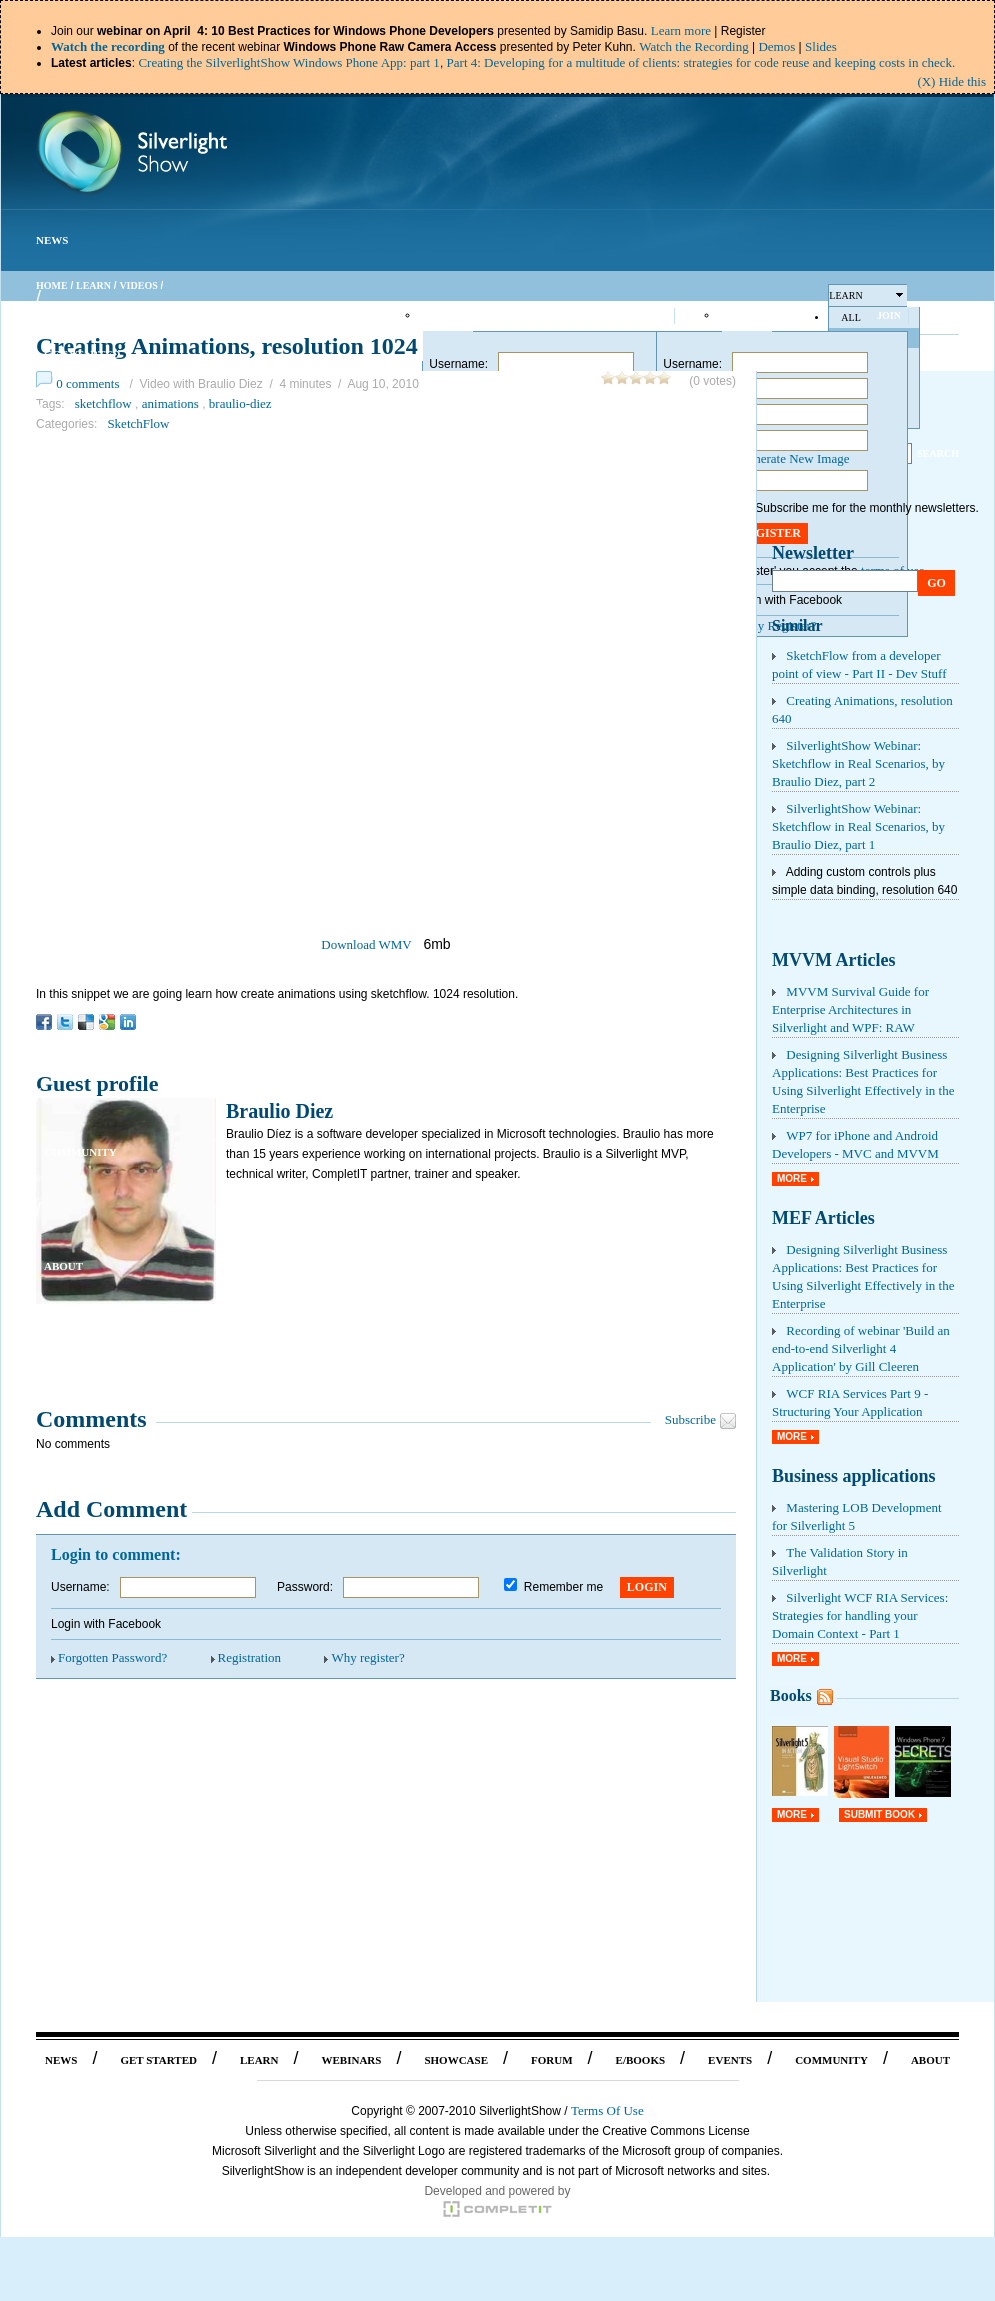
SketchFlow (138, 423)
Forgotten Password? (112, 1657)
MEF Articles (823, 1218)
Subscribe (690, 1419)
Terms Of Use (607, 2110)
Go (936, 583)
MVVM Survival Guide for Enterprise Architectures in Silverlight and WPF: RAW (850, 1009)
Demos (776, 46)
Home (52, 285)
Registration (250, 1657)
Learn (93, 285)
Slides (821, 46)
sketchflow (103, 403)
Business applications (854, 1476)
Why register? (367, 1657)
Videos (138, 285)
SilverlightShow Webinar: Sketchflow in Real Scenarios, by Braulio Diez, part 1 (858, 826)
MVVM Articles (833, 960)
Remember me (563, 1587)
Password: (305, 1587)
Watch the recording (108, 46)
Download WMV (366, 944)
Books (791, 1695)
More (792, 1178)
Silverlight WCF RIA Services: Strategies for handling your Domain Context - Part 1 (860, 1615)
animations (170, 403)
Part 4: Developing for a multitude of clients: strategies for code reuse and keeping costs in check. (701, 62)
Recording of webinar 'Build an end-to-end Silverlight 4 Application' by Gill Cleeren (861, 1348)
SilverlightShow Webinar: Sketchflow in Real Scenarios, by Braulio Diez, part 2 (858, 763)
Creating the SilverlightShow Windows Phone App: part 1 (288, 62)
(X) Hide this (951, 81)
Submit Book (879, 1814)
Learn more (681, 30)
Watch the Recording (693, 46)
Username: (458, 364)
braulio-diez (240, 403)
